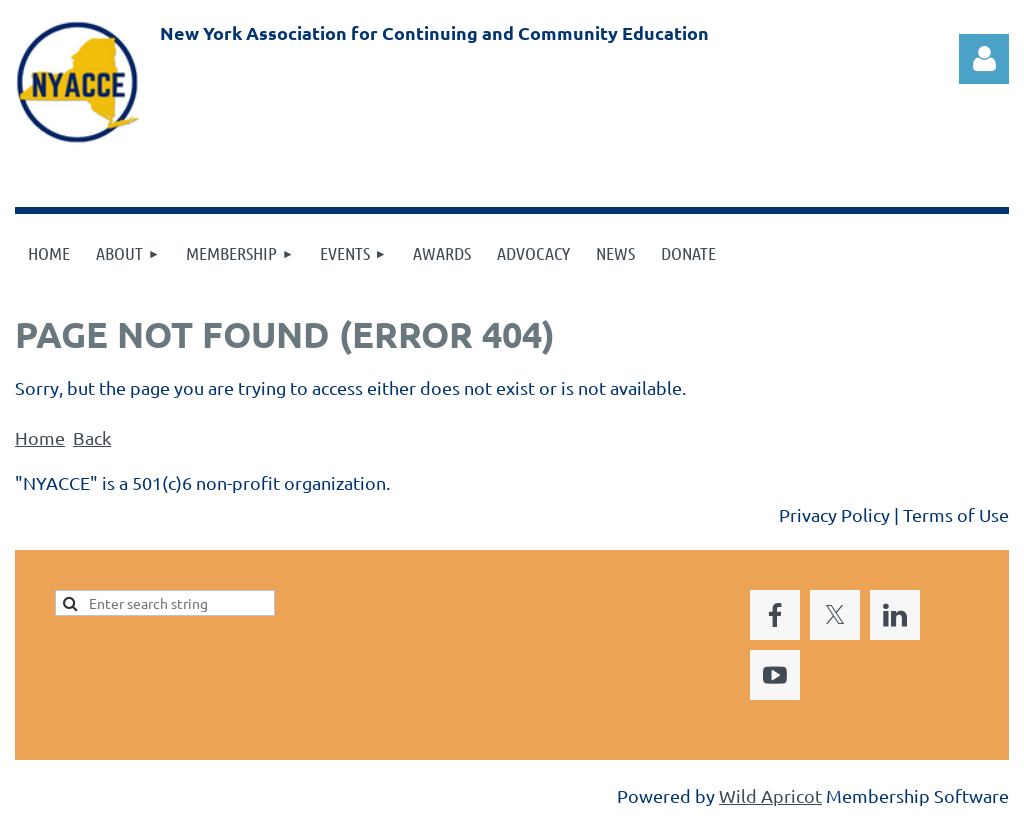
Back (92, 437)
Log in (984, 59)
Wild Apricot (770, 795)
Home (40, 437)
